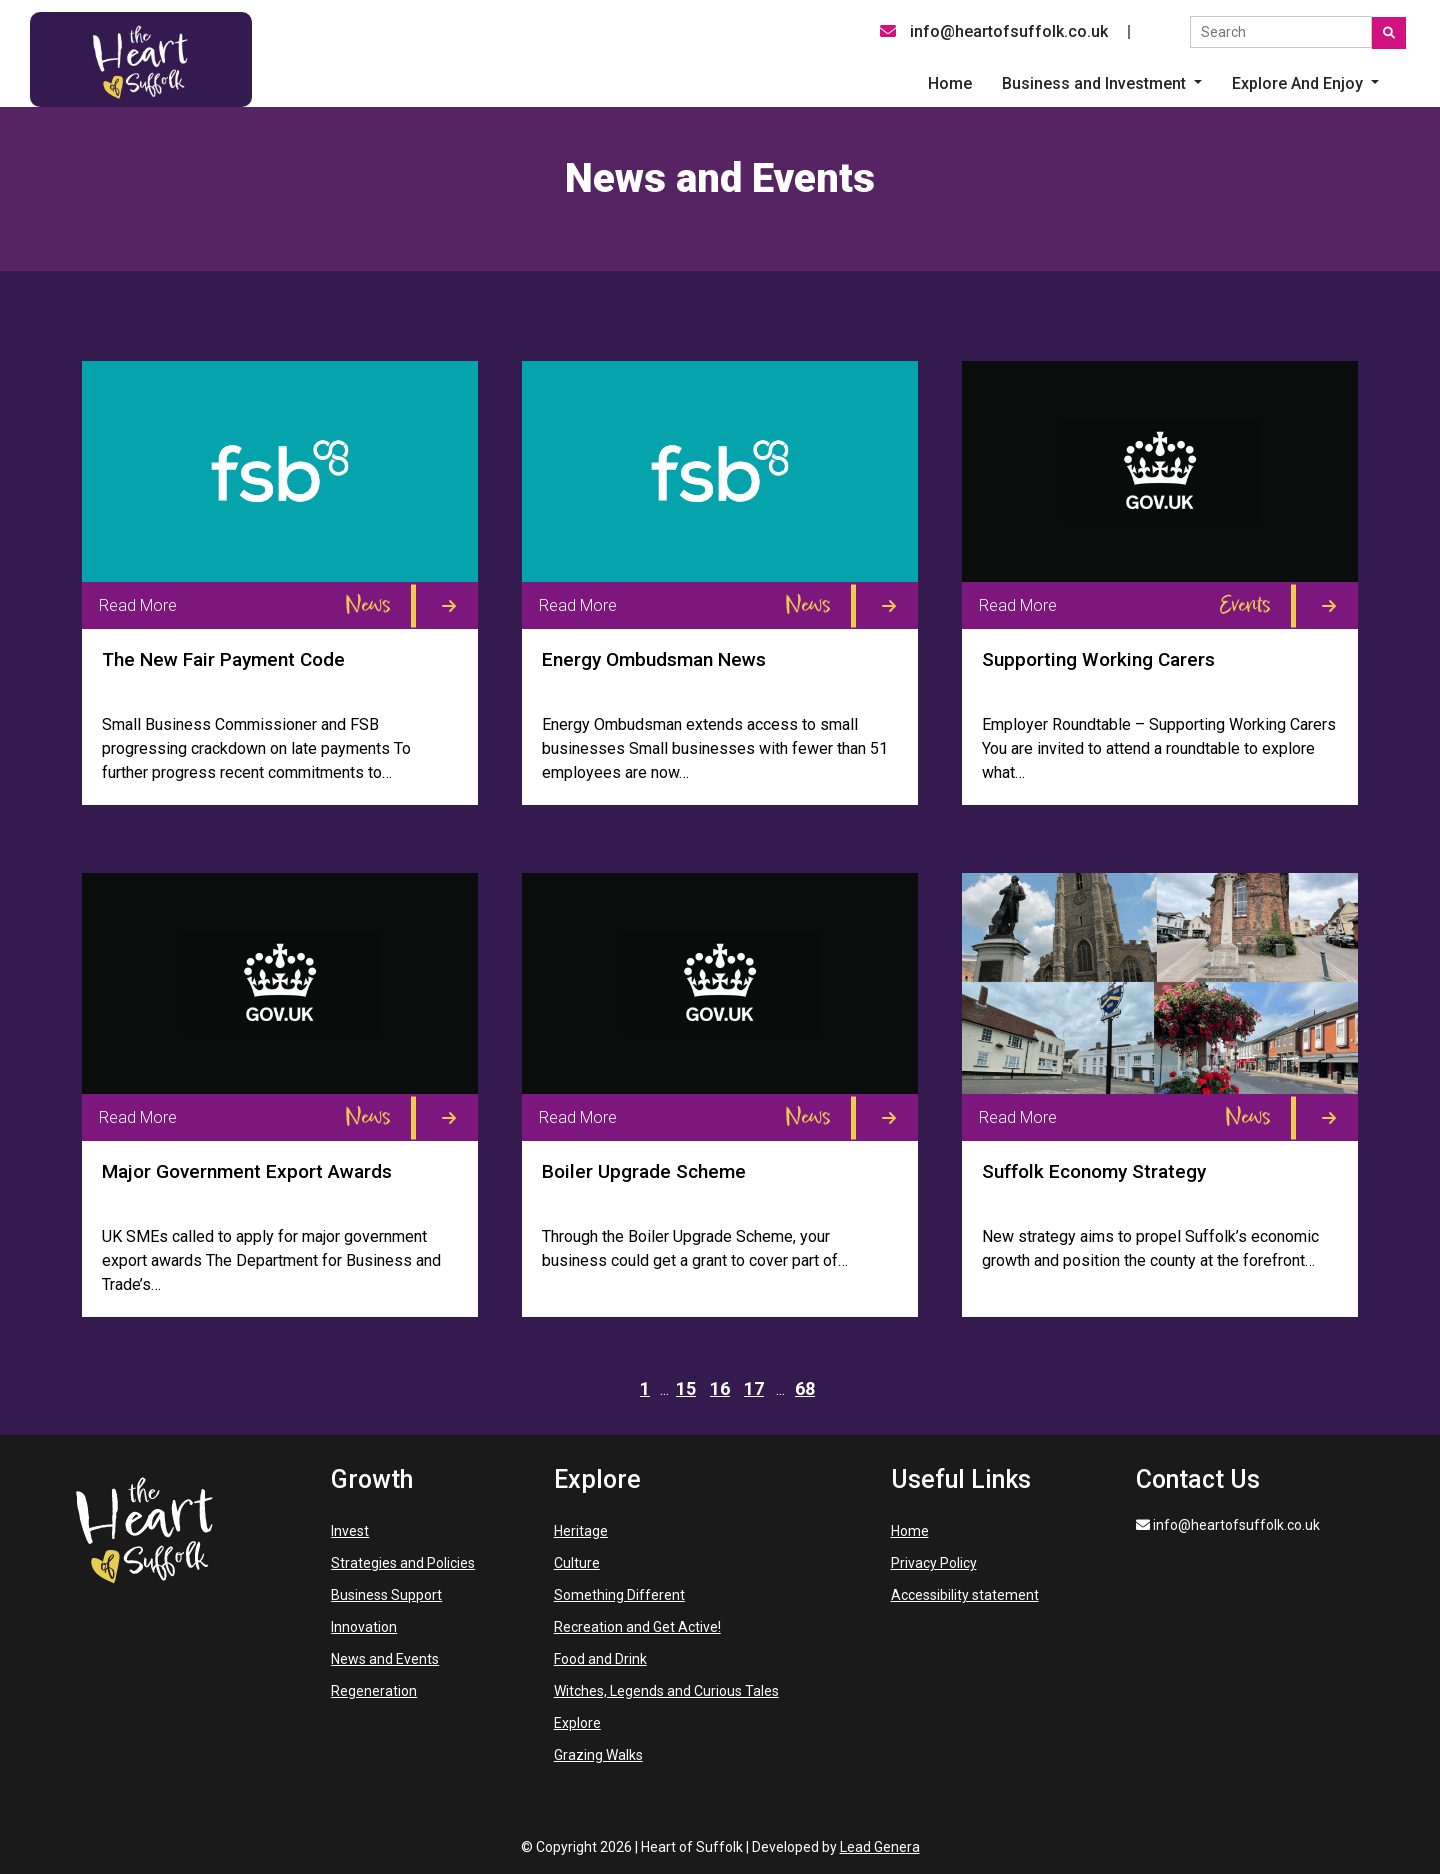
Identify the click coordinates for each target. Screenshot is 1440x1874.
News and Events (385, 1659)
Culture (577, 1563)
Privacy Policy (934, 1563)
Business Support (386, 1595)
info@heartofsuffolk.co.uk (994, 31)
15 (686, 1388)
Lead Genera (880, 1847)
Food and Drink (600, 1659)
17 (754, 1388)
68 (805, 1388)
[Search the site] (1281, 32)
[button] (1102, 84)
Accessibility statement (965, 1595)
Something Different (619, 1595)
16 (720, 1388)
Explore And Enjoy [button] (1299, 83)
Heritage (581, 1531)
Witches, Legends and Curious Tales (666, 1691)
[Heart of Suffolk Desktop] (141, 58)
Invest (350, 1531)
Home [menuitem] (950, 83)
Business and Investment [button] (1096, 83)
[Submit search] (1389, 33)
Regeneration (374, 1691)
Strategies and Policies (403, 1563)
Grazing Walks (598, 1755)
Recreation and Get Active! (637, 1627)
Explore (577, 1723)
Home (910, 1531)
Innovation (364, 1627)
